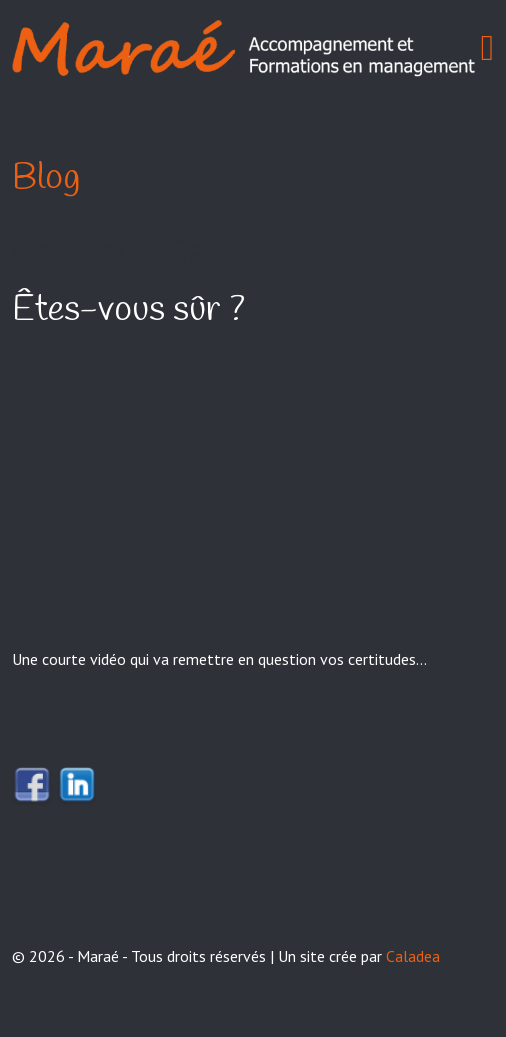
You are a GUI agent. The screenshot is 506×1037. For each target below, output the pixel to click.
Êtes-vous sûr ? (116, 256)
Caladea (413, 956)
